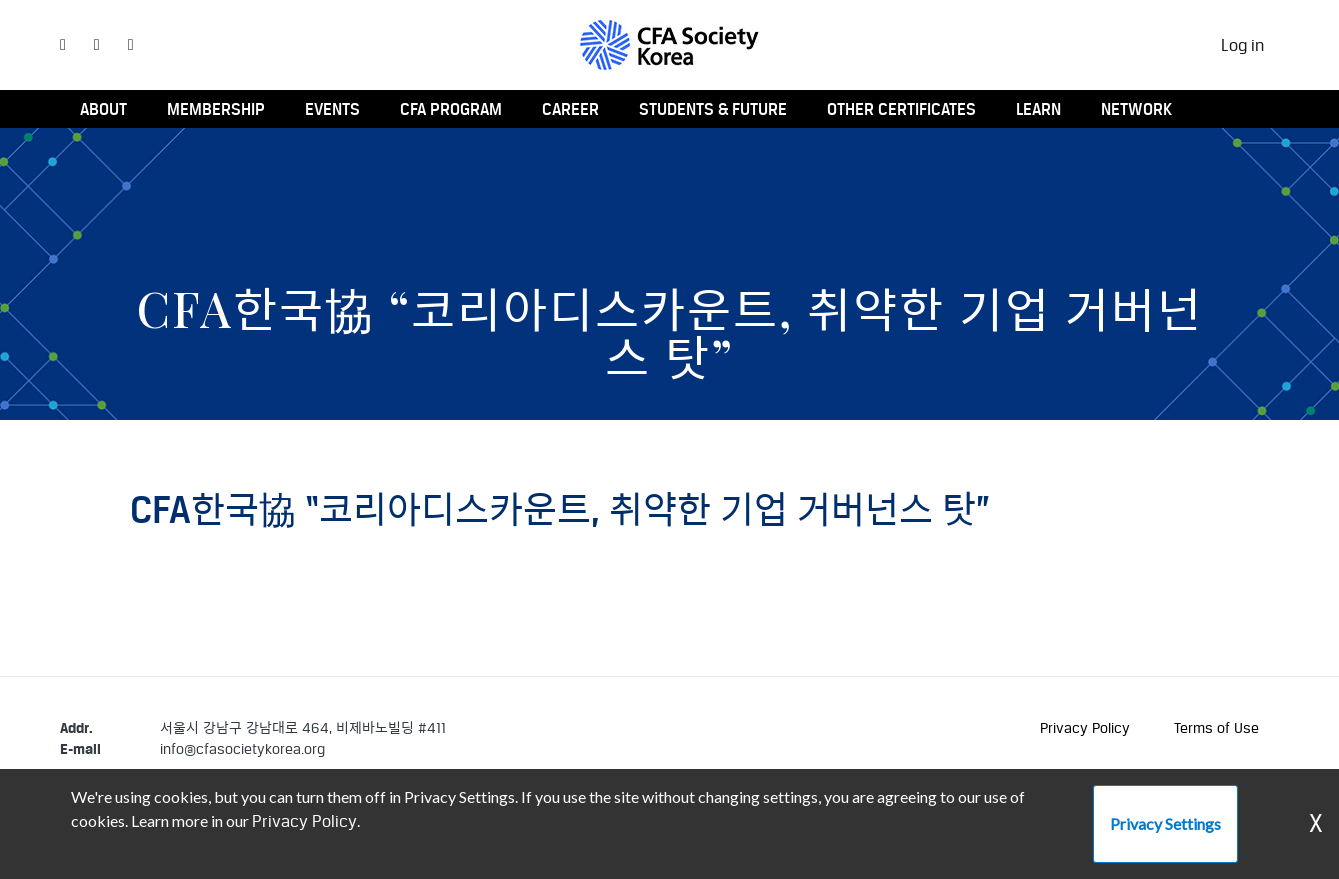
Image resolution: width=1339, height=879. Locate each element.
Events (332, 109)
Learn (1038, 109)
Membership (216, 109)
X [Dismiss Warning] (1316, 823)
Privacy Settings (1165, 823)
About (103, 109)
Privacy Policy (1085, 727)
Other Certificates (901, 109)
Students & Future (713, 109)
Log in (1242, 45)
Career (570, 109)
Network (1136, 109)
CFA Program (451, 109)
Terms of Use (1216, 727)
